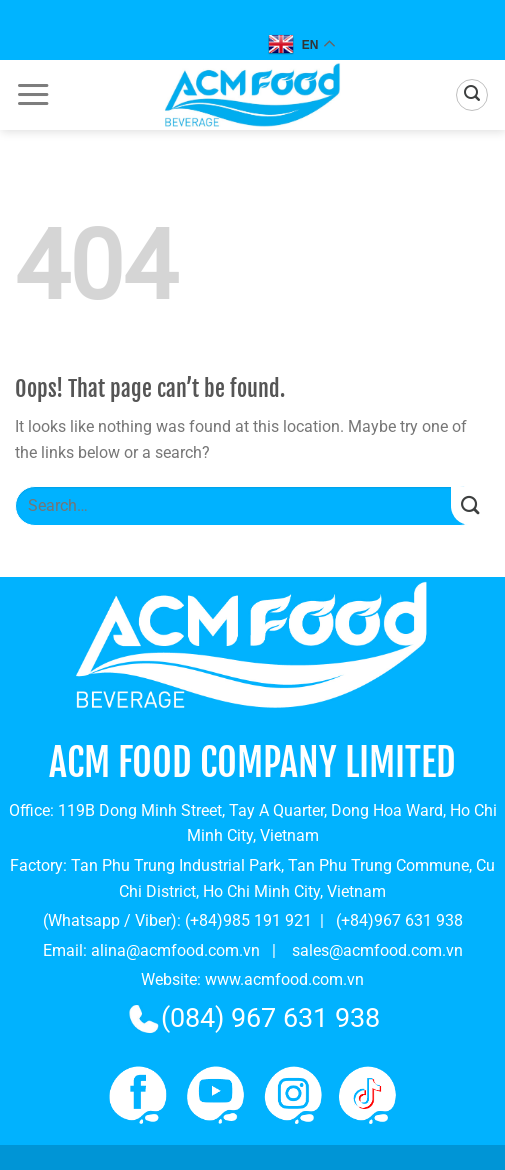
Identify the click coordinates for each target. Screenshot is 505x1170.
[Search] (472, 95)
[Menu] (33, 95)
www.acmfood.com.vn (284, 979)
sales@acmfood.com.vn (377, 950)
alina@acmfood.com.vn (175, 950)
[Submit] (470, 506)
